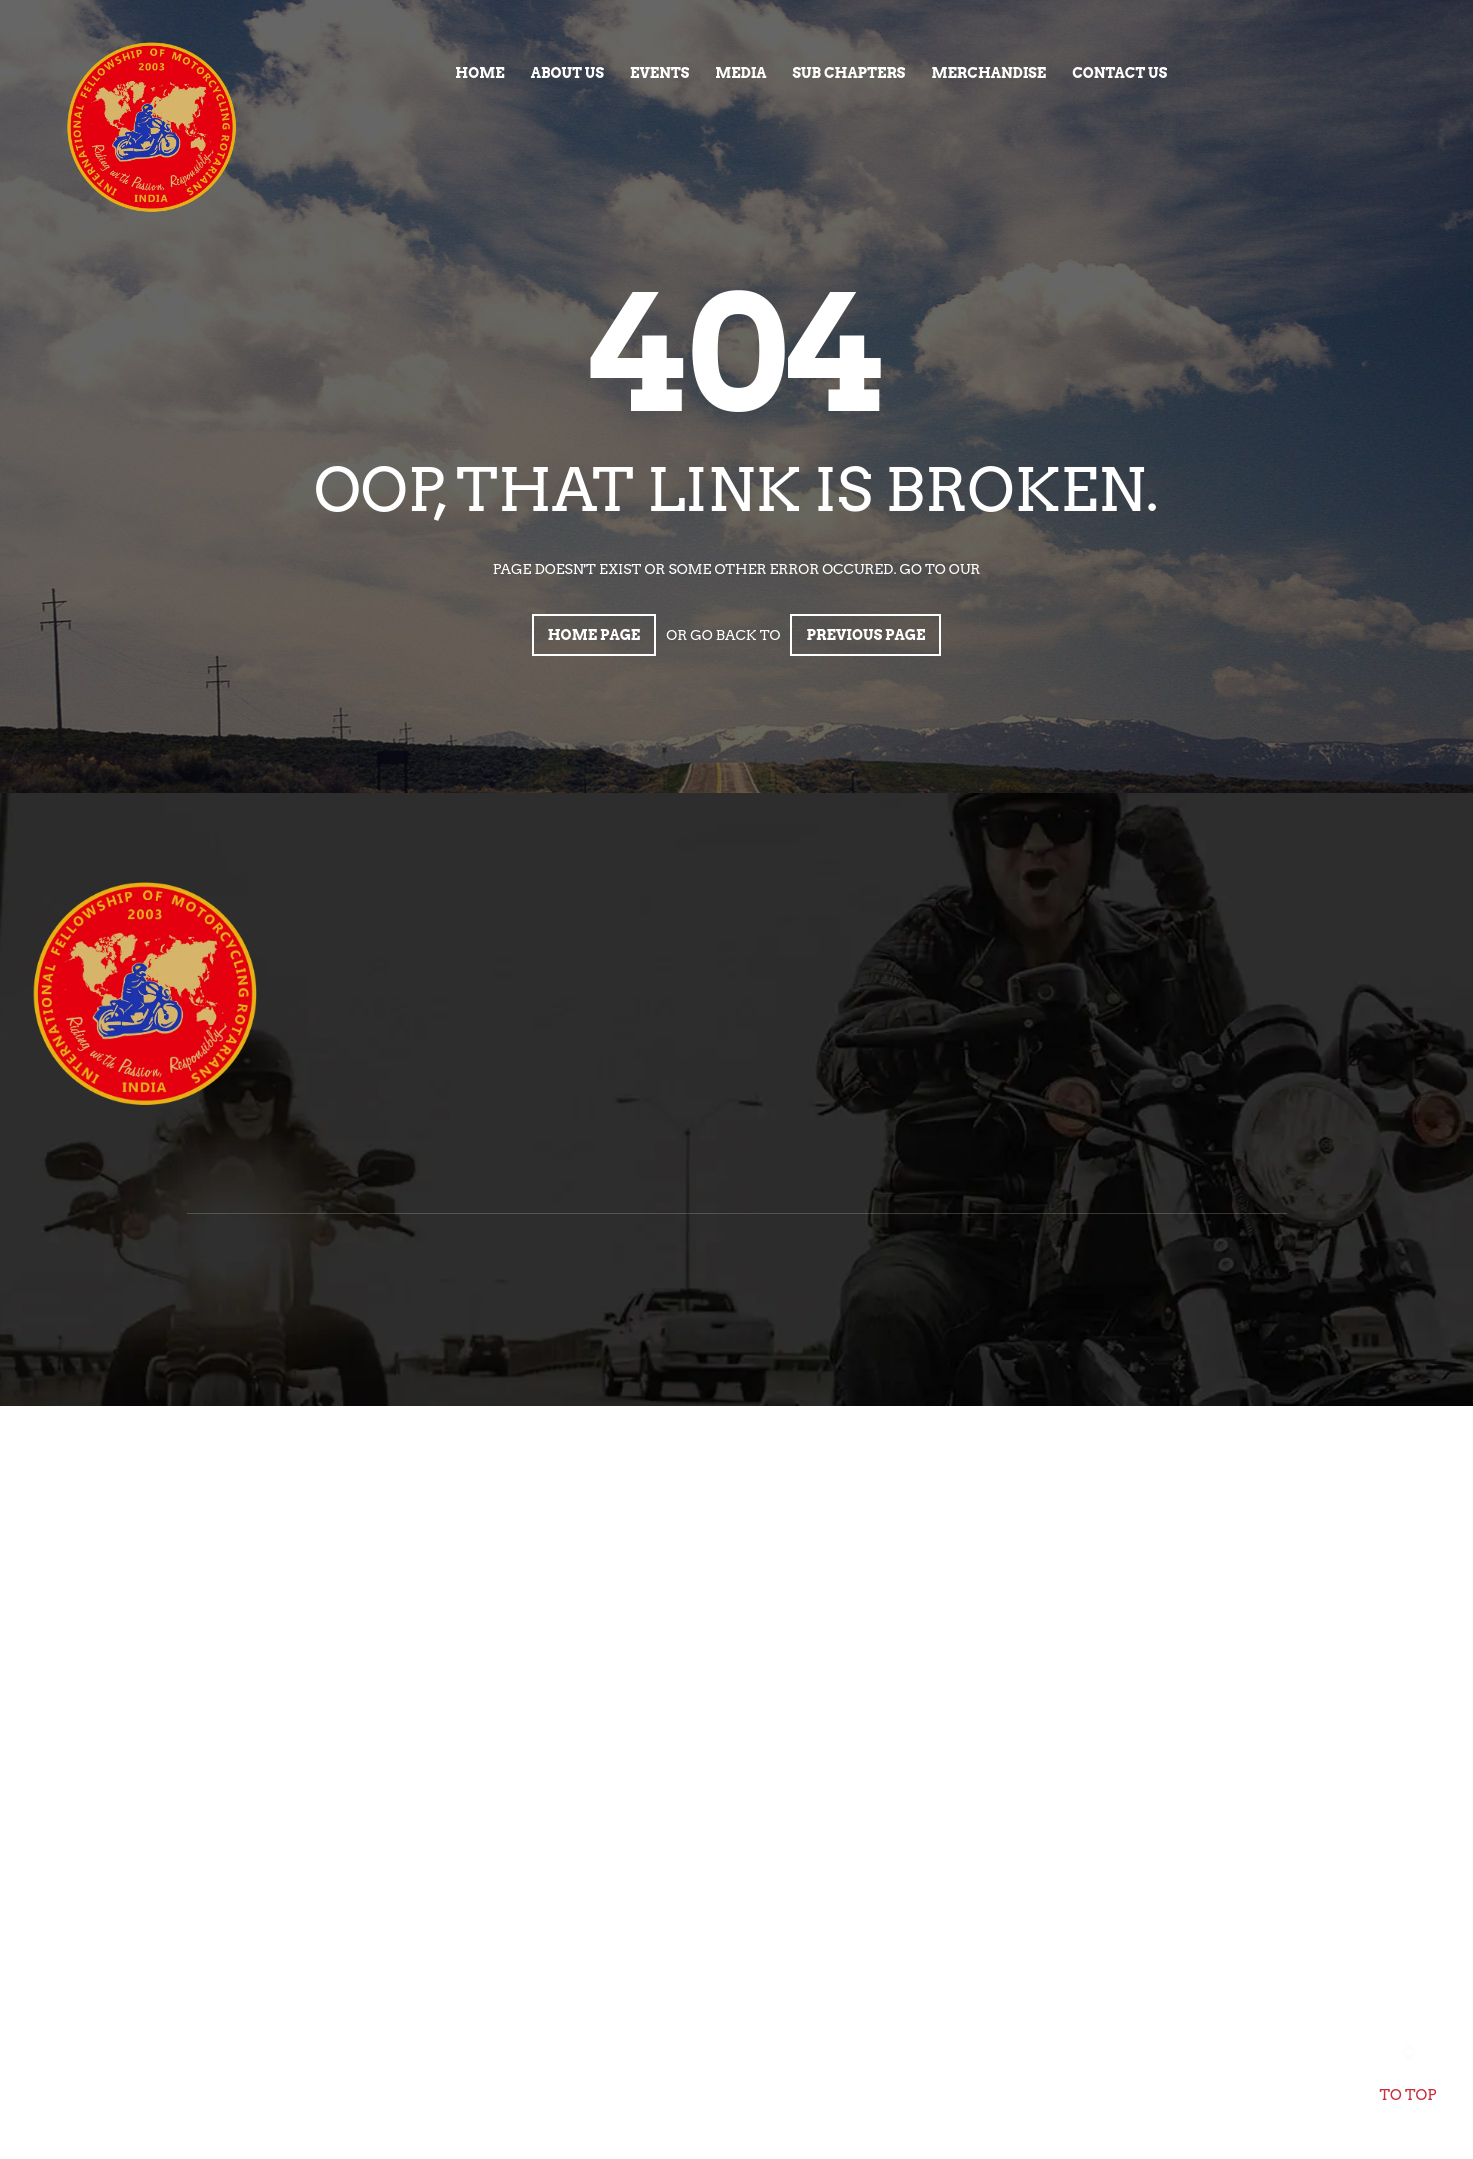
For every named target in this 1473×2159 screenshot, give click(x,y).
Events (659, 73)
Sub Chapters (848, 73)
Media (740, 73)
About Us (567, 73)
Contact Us (1119, 73)
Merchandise (988, 73)
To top (1408, 2078)
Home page (594, 635)
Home (479, 73)
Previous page (865, 635)
